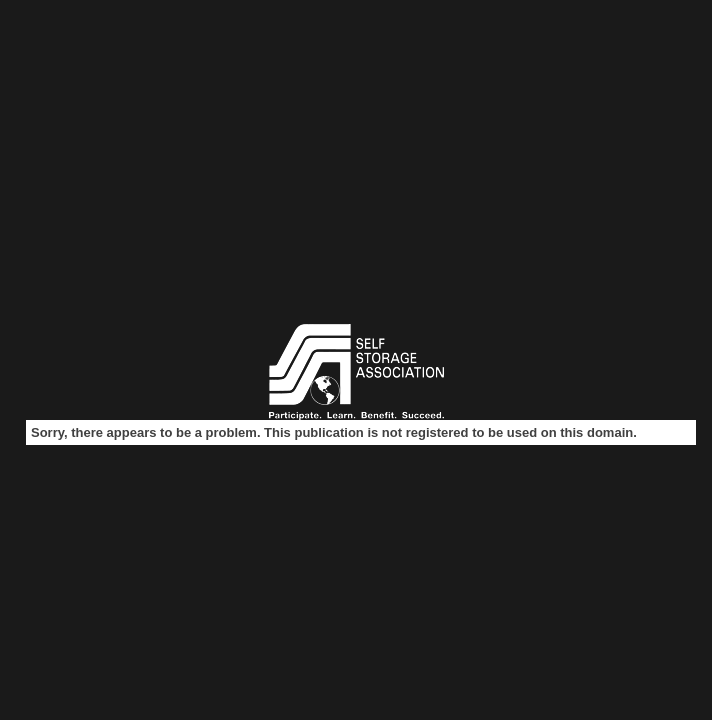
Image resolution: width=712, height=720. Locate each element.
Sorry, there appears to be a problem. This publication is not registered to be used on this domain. (334, 432)
